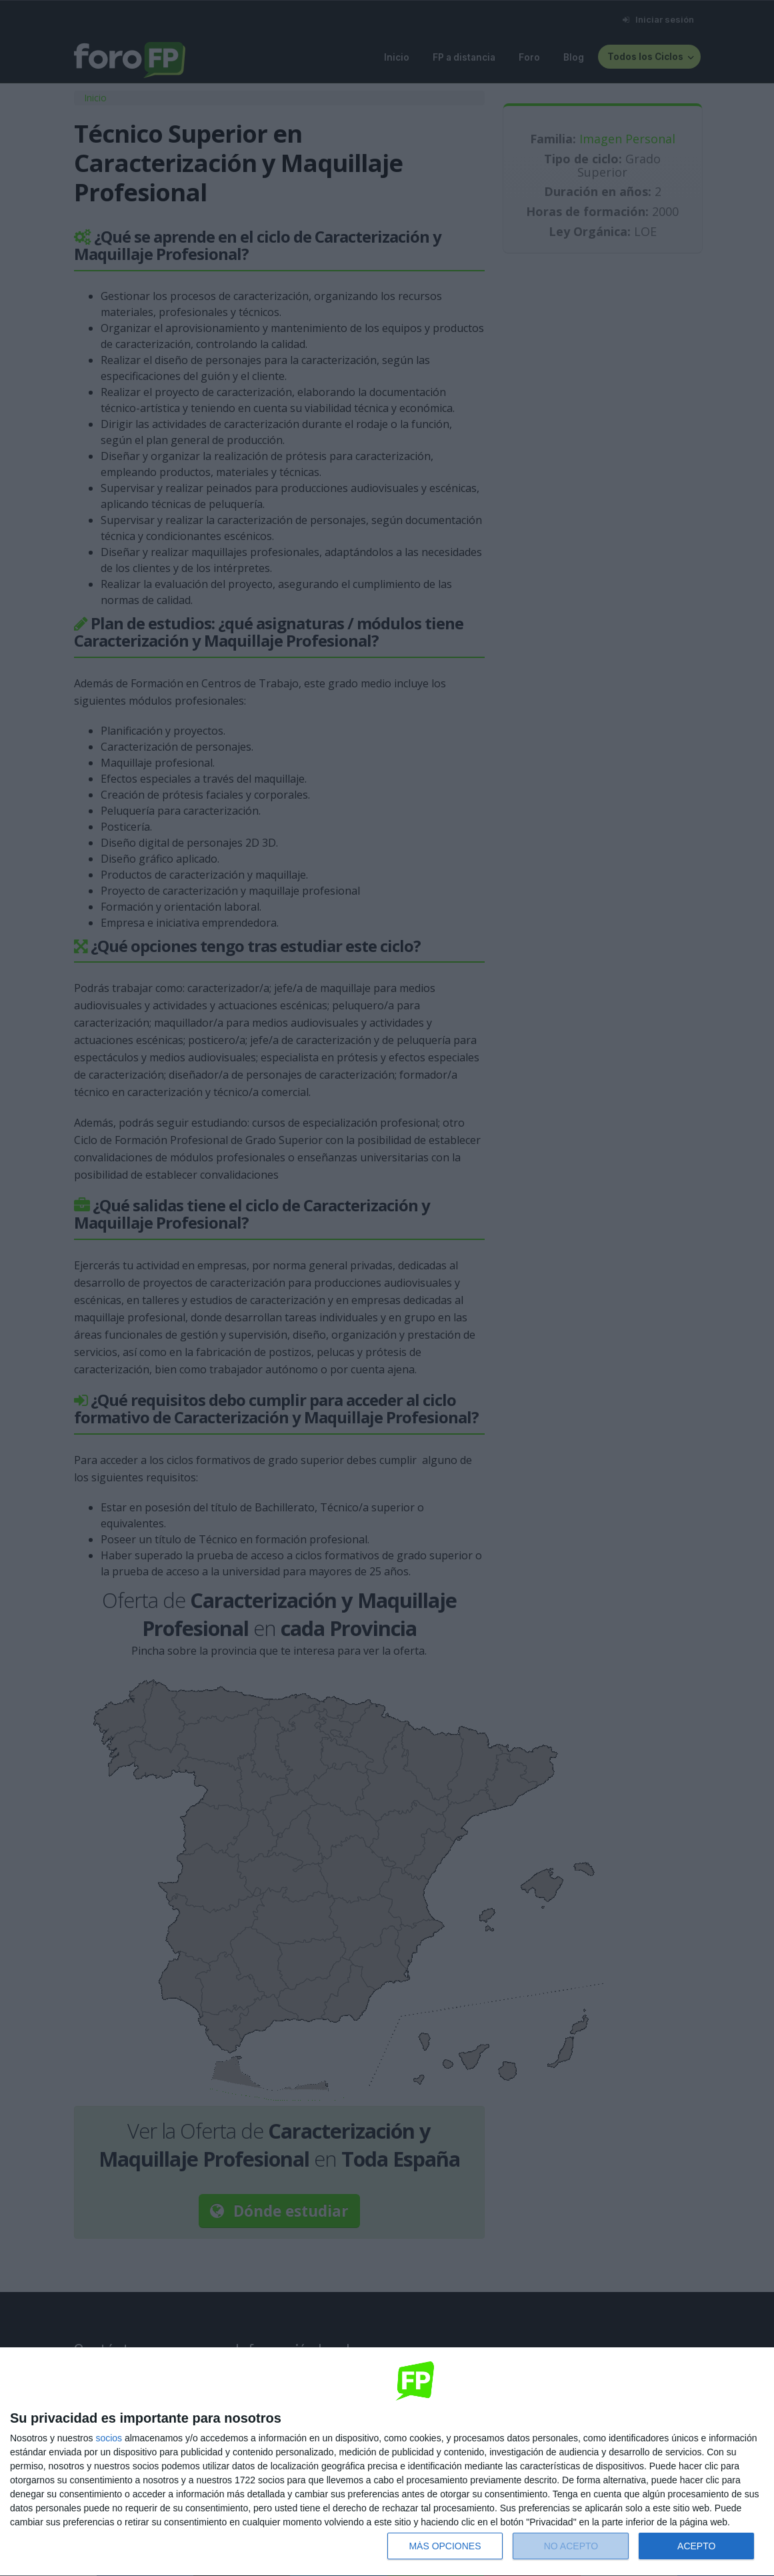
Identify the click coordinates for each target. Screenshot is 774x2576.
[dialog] (387, 2462)
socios (108, 2438)
